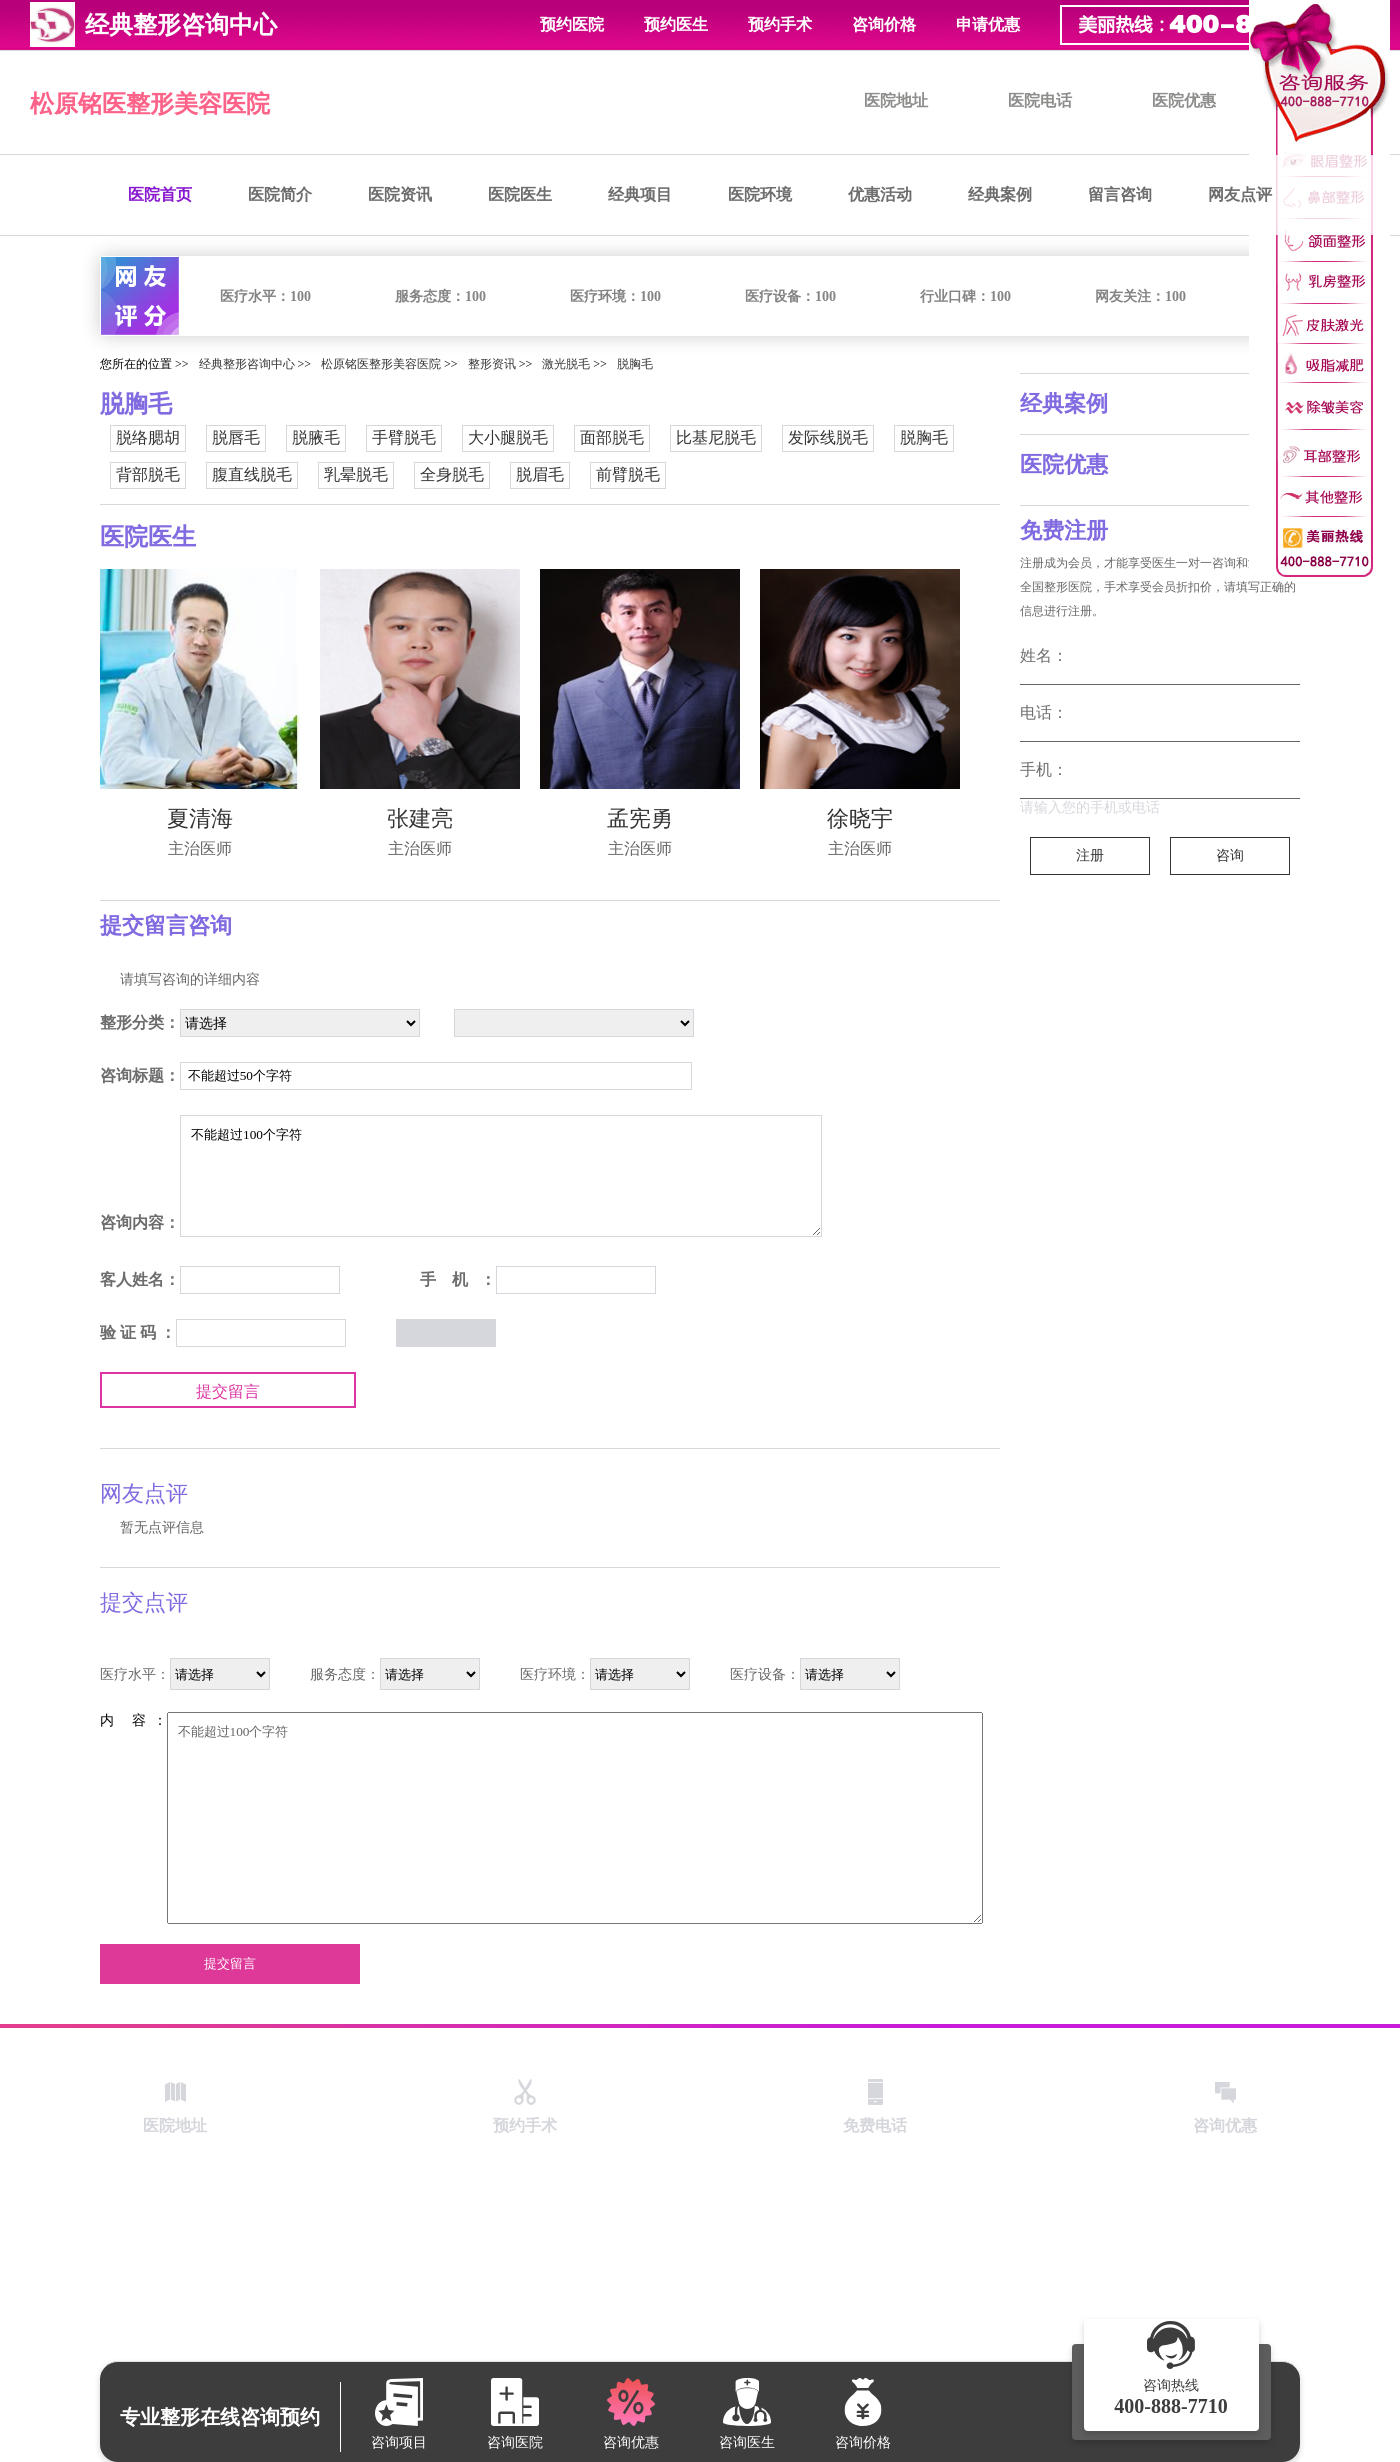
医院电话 (1040, 100)
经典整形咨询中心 (247, 364)
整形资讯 (492, 364)
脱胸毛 (635, 364)
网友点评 (1240, 194)
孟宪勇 (640, 818)
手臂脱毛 (404, 437)
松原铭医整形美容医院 (150, 104)
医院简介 (280, 194)
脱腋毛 (316, 437)
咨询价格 (884, 24)
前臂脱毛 (628, 474)
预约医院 (572, 24)
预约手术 (780, 24)
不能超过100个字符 (501, 1176)
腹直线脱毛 (252, 474)
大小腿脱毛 (508, 437)
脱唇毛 (236, 437)
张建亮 (420, 818)
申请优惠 (988, 24)
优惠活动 (880, 194)
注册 (1090, 855)
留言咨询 (1120, 194)
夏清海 (200, 818)
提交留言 (228, 1391)
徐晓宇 (860, 818)
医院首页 (160, 194)
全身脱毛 (452, 474)
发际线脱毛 (828, 437)
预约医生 (676, 24)
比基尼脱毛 (716, 437)
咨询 (1230, 855)
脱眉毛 (540, 474)
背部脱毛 (148, 474)
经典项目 (640, 194)
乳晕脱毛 (356, 474)
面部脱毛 (612, 437)
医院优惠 (1184, 100)
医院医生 (520, 194)
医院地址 (896, 100)
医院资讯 (400, 194)
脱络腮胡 (148, 437)
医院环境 (760, 194)
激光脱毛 (566, 364)
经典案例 (1000, 194)
